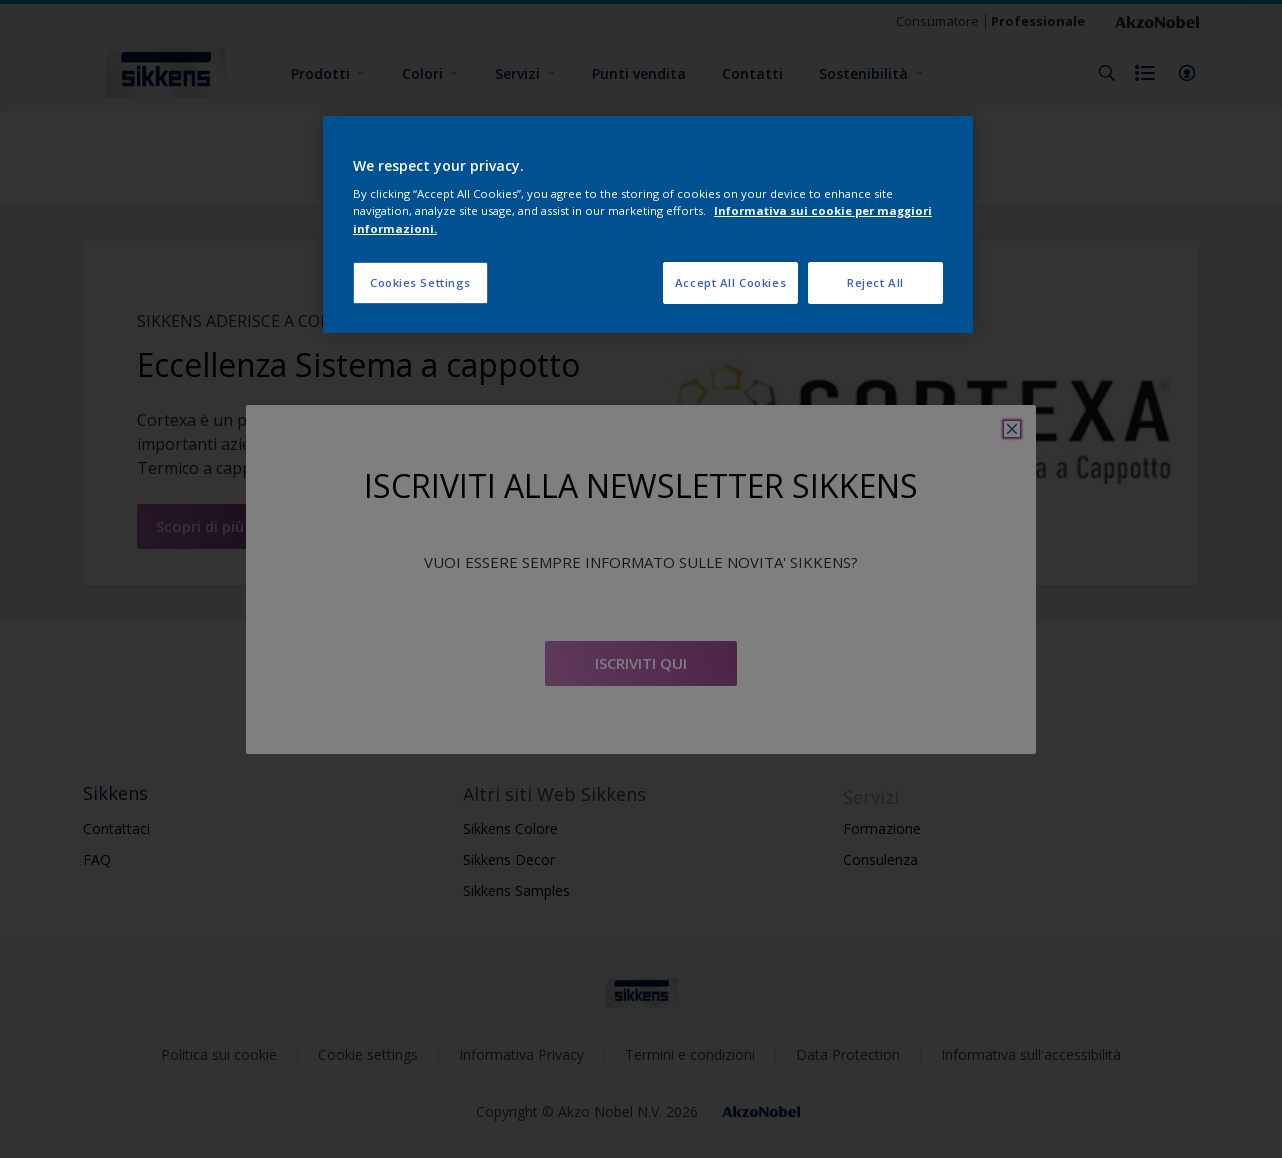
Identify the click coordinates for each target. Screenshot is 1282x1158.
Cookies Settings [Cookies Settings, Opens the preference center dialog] (420, 282)
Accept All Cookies (730, 282)
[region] (648, 224)
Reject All (875, 282)
